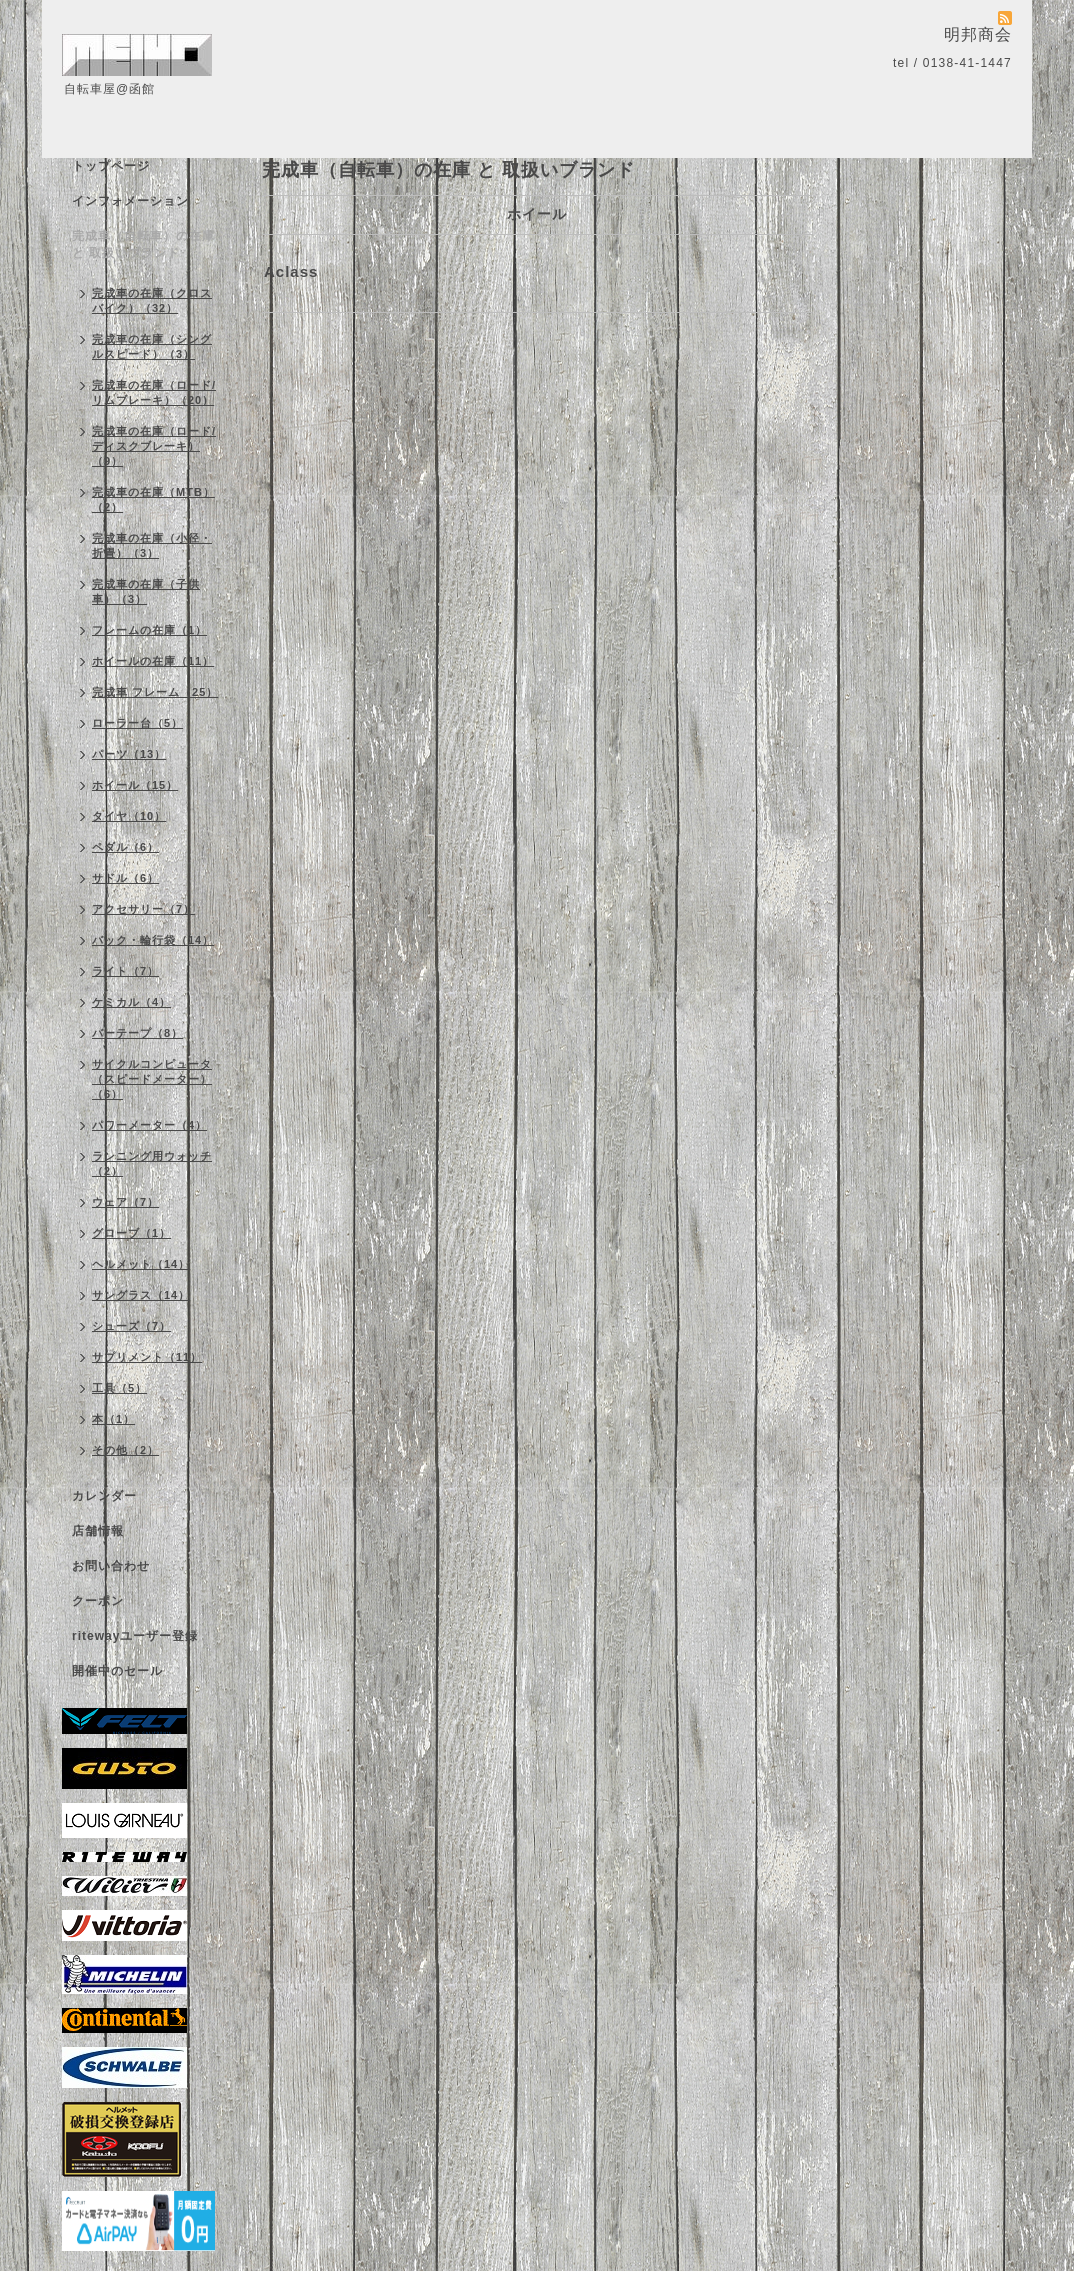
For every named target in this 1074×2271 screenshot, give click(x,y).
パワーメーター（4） (149, 1125)
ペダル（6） (125, 847)
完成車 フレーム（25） (155, 692)
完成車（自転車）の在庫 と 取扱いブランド (143, 244)
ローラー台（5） (137, 723)
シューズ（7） (131, 1326)
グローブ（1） (131, 1233)
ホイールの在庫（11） (153, 661)
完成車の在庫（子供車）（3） (146, 591)
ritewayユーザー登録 (135, 1636)
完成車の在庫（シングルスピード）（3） (152, 346)
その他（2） (125, 1450)
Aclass (291, 271)
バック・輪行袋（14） (153, 940)
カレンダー (104, 1496)
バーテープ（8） (137, 1033)
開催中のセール (117, 1671)
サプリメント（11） (147, 1357)
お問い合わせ (111, 1566)
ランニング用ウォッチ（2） (152, 1163)
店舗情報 (98, 1531)
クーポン (98, 1601)
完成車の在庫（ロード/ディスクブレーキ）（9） (154, 446)
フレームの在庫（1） (149, 630)
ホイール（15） (135, 785)
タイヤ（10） (129, 816)
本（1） (113, 1419)
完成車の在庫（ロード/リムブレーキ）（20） (154, 392)
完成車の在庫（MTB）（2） (153, 499)
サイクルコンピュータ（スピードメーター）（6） (152, 1079)
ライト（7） (125, 971)
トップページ (111, 166)
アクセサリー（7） (143, 909)
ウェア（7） (125, 1202)
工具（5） (119, 1388)
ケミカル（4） (131, 1002)
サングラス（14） (141, 1295)
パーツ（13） (129, 754)
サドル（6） (125, 878)
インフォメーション (130, 201)
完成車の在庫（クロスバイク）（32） (152, 300)
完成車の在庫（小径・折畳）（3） (152, 545)
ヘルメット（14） (141, 1264)
